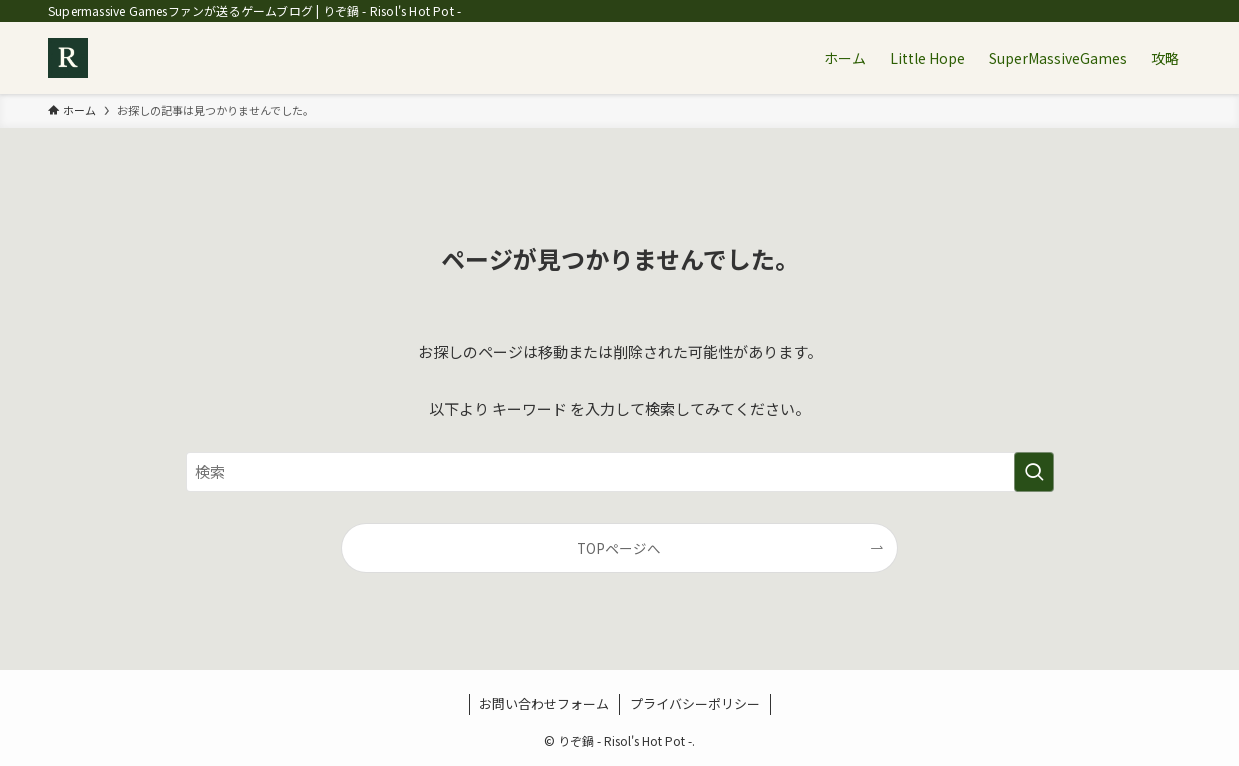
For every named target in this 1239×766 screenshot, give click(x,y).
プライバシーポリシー (695, 703)
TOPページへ (619, 548)
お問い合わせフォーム (544, 703)
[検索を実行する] (1034, 472)
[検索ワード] (620, 472)
